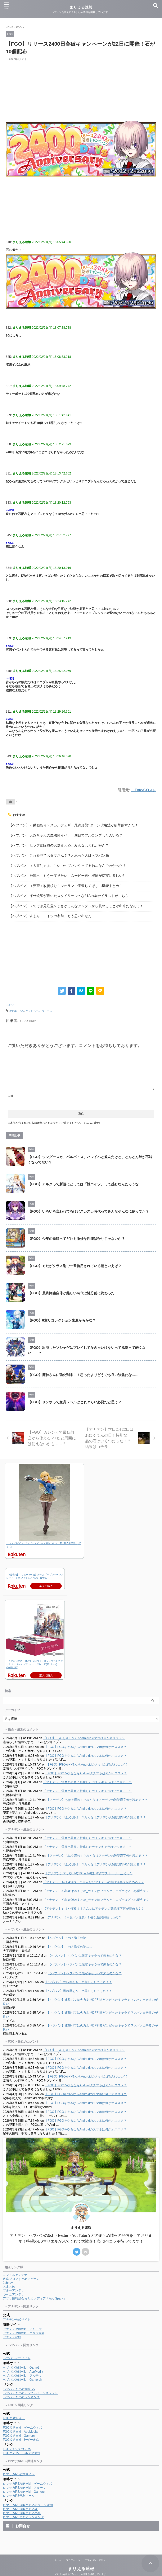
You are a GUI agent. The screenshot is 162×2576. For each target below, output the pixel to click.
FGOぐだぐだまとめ (17, 2449)
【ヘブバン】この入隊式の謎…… (69, 1938)
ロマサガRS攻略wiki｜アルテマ (24, 2488)
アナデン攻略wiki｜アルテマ (22, 2329)
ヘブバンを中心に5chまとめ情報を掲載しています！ (81, 2565)
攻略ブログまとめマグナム (21, 2279)
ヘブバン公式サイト (16, 2359)
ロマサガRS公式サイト (19, 2475)
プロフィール (73, 2551)
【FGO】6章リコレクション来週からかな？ (62, 1321)
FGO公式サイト (14, 2419)
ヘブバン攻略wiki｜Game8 (21, 2368)
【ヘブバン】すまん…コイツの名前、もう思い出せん (50, 916)
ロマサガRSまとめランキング (23, 2518)
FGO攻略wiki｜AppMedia (20, 2432)
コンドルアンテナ (15, 2275)
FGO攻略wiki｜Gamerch (19, 2436)
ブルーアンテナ (13, 2291)
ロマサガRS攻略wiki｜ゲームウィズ (27, 2484)
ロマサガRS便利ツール (19, 2496)
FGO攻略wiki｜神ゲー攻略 (21, 2440)
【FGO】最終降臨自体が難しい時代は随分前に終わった (71, 1294)
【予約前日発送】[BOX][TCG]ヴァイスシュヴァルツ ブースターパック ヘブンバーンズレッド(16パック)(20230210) (34, 1665)
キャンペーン (33, 1011)
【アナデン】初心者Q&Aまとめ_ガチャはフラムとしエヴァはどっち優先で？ (96, 1891)
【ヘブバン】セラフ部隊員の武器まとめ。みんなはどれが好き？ (59, 845)
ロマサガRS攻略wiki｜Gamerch (24, 2492)
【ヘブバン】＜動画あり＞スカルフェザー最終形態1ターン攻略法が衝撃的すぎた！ (73, 825)
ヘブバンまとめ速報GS (19, 2389)
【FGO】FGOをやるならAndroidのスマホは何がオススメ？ (84, 1738)
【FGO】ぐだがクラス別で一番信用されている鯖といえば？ (74, 1266)
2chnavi (8, 2283)
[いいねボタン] (10, 801)
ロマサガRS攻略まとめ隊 (20, 2510)
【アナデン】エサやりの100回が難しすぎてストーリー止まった (89, 1874)
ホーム (57, 2551)
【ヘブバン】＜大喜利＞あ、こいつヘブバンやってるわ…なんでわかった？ (67, 866)
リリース (47, 1011)
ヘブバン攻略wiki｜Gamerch (22, 2380)
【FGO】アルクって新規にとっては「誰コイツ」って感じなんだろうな (83, 1185)
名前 (10, 1096)
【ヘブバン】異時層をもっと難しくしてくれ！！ (78, 1982)
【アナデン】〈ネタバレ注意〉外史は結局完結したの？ (83, 1918)
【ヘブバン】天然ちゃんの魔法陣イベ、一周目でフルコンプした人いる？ (66, 835)
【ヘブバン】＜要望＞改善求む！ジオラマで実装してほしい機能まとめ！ (66, 886)
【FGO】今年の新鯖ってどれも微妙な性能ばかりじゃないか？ (76, 1239)
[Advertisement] (81, 89)
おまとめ (9, 2287)
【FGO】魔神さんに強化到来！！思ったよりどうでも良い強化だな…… (83, 1375)
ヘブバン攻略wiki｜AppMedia (23, 2372)
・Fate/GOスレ (143, 790)
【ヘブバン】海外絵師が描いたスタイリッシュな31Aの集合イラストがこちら (69, 896)
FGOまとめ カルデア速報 (21, 2454)
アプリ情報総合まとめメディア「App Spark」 (34, 2299)
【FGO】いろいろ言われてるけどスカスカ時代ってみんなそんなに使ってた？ (88, 1212)
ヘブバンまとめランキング (21, 2397)
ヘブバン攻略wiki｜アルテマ (22, 2376)
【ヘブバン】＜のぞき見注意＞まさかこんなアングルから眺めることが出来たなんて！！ (78, 906)
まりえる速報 (81, 2559)
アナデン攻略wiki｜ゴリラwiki (23, 2333)
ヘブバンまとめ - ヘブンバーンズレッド (30, 2393)
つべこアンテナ (13, 2295)
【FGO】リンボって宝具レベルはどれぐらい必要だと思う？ (74, 1403)
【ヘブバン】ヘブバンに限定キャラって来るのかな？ (85, 1956)
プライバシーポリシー (96, 2551)
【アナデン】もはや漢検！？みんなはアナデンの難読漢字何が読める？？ (97, 1800)
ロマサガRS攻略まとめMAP (22, 2514)
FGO (11, 1005)
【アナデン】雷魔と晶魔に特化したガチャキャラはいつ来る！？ (87, 1783)
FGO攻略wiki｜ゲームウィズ (22, 2428)
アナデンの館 (12, 2337)
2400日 (13, 1011)
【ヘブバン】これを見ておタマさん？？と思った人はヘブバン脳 (59, 855)
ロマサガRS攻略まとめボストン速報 (28, 2506)
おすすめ (19, 814)
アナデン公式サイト (16, 2320)
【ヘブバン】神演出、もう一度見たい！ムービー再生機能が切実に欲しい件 (67, 876)
